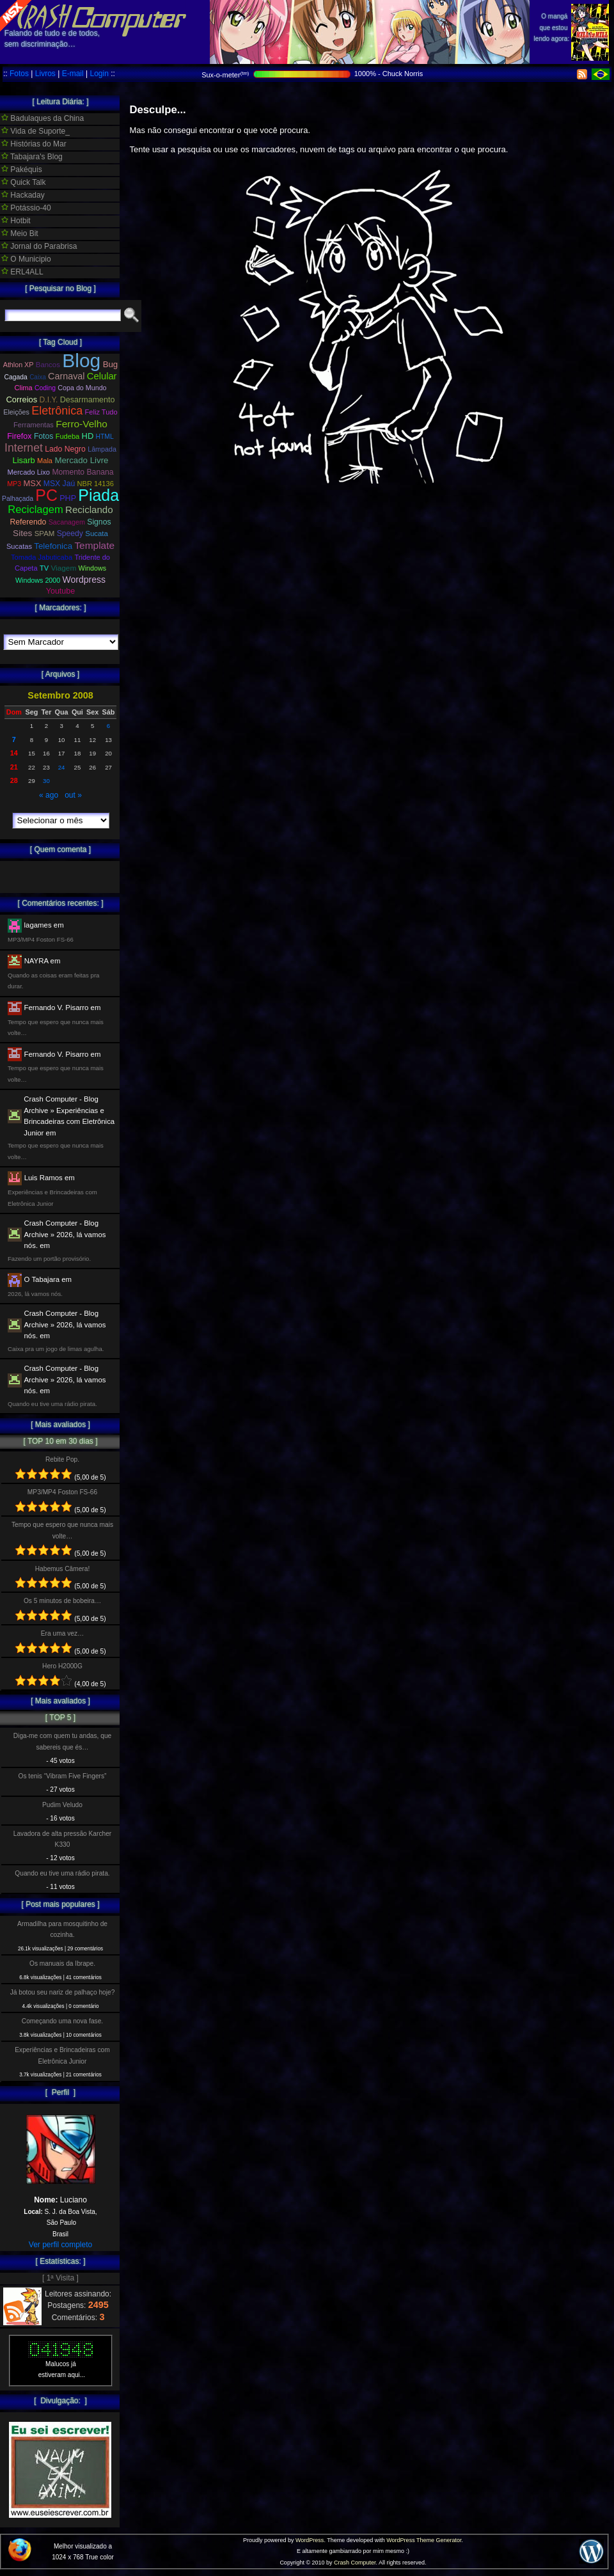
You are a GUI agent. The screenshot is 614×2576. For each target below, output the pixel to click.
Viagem (63, 568)
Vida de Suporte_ (35, 131)
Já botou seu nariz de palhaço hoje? (62, 1992)
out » (73, 795)
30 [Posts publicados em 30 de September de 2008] (46, 780)
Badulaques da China (42, 118)
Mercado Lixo (29, 472)
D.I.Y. (49, 399)
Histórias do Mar (34, 143)
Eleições (16, 412)
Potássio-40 (26, 207)
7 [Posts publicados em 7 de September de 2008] (14, 739)
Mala (44, 460)
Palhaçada (17, 498)
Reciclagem (35, 509)
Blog (81, 360)
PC (46, 495)
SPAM (45, 533)
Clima (23, 387)
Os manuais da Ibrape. (62, 1963)
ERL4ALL (22, 271)
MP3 (14, 483)
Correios (22, 399)
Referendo (28, 522)
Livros (45, 73)
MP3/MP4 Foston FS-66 (62, 1492)
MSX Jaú (59, 483)
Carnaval (66, 376)
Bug (110, 364)
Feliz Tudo (101, 412)
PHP (67, 498)
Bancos (48, 364)
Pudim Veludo (62, 1804)
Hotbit (16, 220)
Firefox (19, 436)
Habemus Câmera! (62, 1568)
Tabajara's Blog (32, 156)
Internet (23, 447)
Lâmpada (102, 449)
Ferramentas (33, 425)
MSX (33, 483)
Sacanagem (67, 522)
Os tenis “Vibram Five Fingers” (63, 1776)
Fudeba (68, 436)
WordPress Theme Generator (423, 2540)
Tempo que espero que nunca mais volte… (62, 1530)
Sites (22, 533)
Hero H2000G (62, 1666)
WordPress (309, 2540)
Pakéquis (21, 169)
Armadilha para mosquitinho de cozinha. (62, 1929)
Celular (102, 376)
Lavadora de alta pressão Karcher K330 (62, 1839)
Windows (92, 568)
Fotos (19, 73)
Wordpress (84, 579)
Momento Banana (82, 472)
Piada (98, 495)
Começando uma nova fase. (62, 2021)
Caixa (37, 377)
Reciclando (89, 509)
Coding (45, 387)
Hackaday (23, 195)
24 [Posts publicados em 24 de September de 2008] (61, 767)
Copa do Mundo (82, 387)
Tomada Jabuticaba (41, 557)
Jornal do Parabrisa (39, 246)
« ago (48, 795)
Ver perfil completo (60, 2244)
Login (99, 73)
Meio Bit (19, 233)
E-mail (73, 73)
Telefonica (53, 546)
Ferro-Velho (81, 423)
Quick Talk (23, 182)
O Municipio (26, 259)
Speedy (70, 533)
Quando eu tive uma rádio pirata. (62, 1873)
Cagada (15, 377)
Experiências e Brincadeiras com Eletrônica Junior (62, 2055)
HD (88, 436)
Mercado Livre (81, 460)
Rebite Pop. (62, 1459)
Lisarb (24, 460)
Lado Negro (65, 449)
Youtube (60, 591)
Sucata (96, 533)
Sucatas (19, 546)
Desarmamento (87, 399)
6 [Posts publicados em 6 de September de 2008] (108, 725)
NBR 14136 (95, 483)
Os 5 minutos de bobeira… (62, 1600)
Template (94, 545)
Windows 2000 (37, 580)
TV (44, 568)
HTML (105, 436)
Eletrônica (57, 410)
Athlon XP (18, 364)
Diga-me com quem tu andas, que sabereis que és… (62, 1741)
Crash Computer (355, 2562)
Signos (99, 522)
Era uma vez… (62, 1633)
